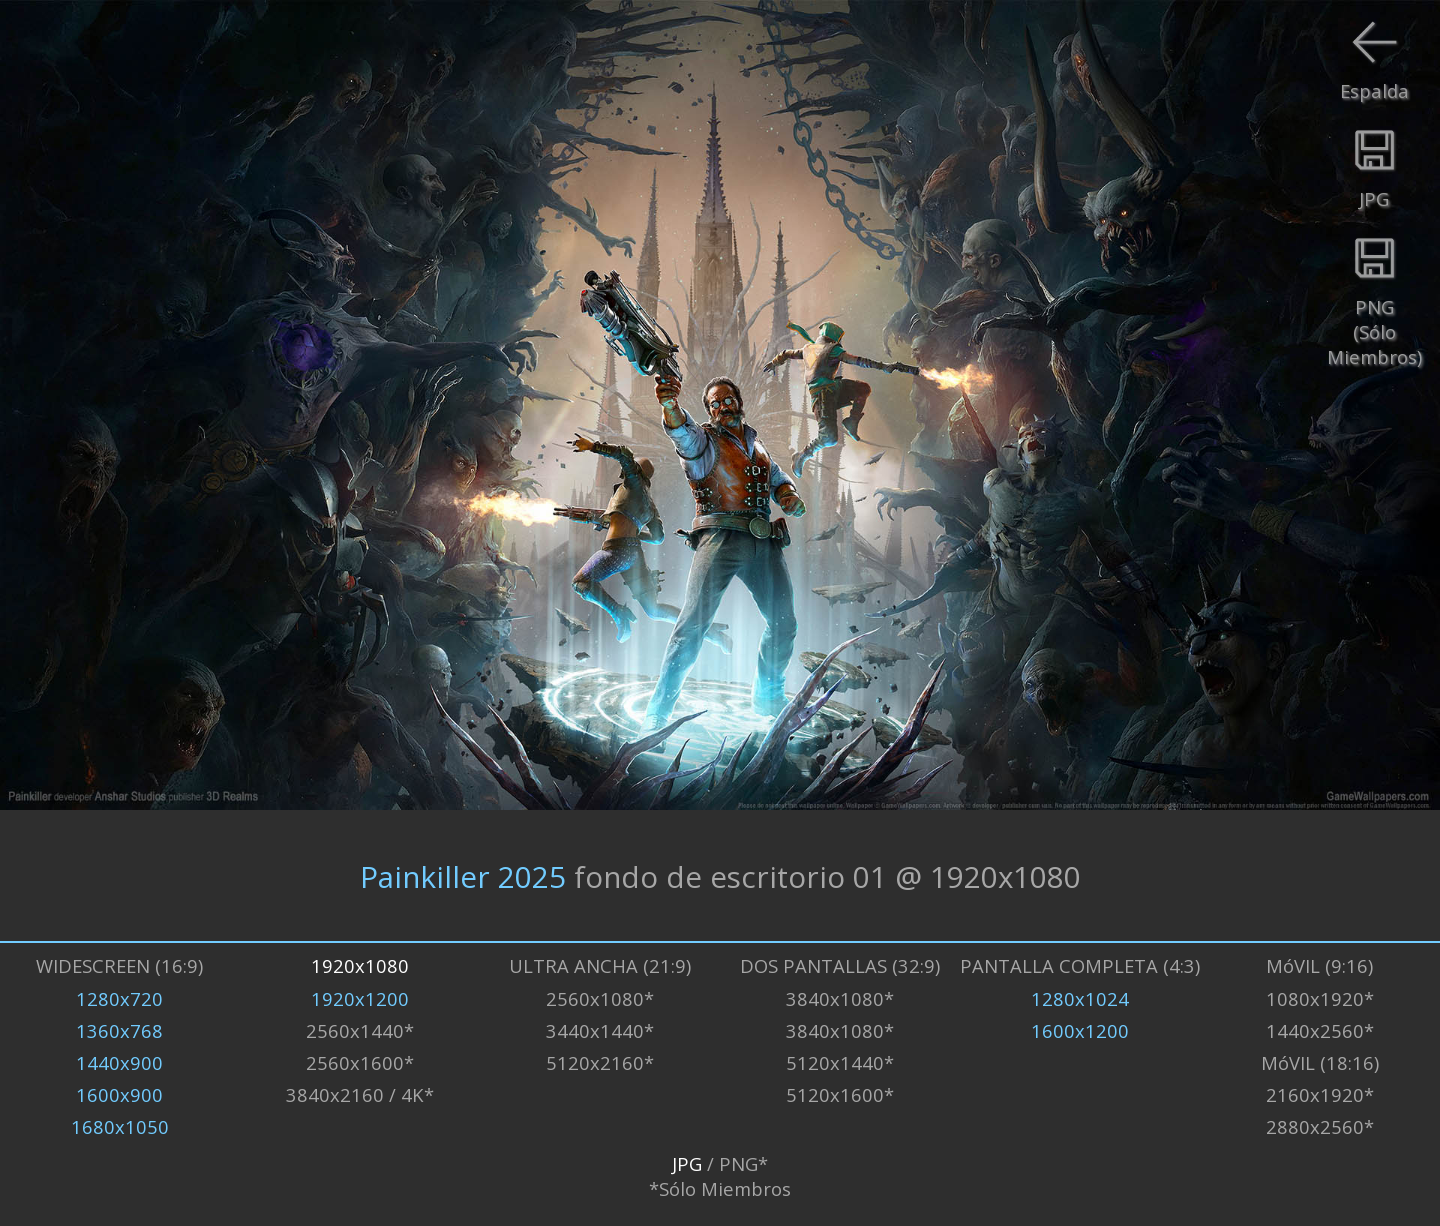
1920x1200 (360, 998)
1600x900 (119, 1094)
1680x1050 (120, 1126)
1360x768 (119, 1030)
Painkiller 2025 (463, 875)
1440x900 (119, 1062)
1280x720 (119, 998)
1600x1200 (1080, 1030)
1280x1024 (1080, 998)
